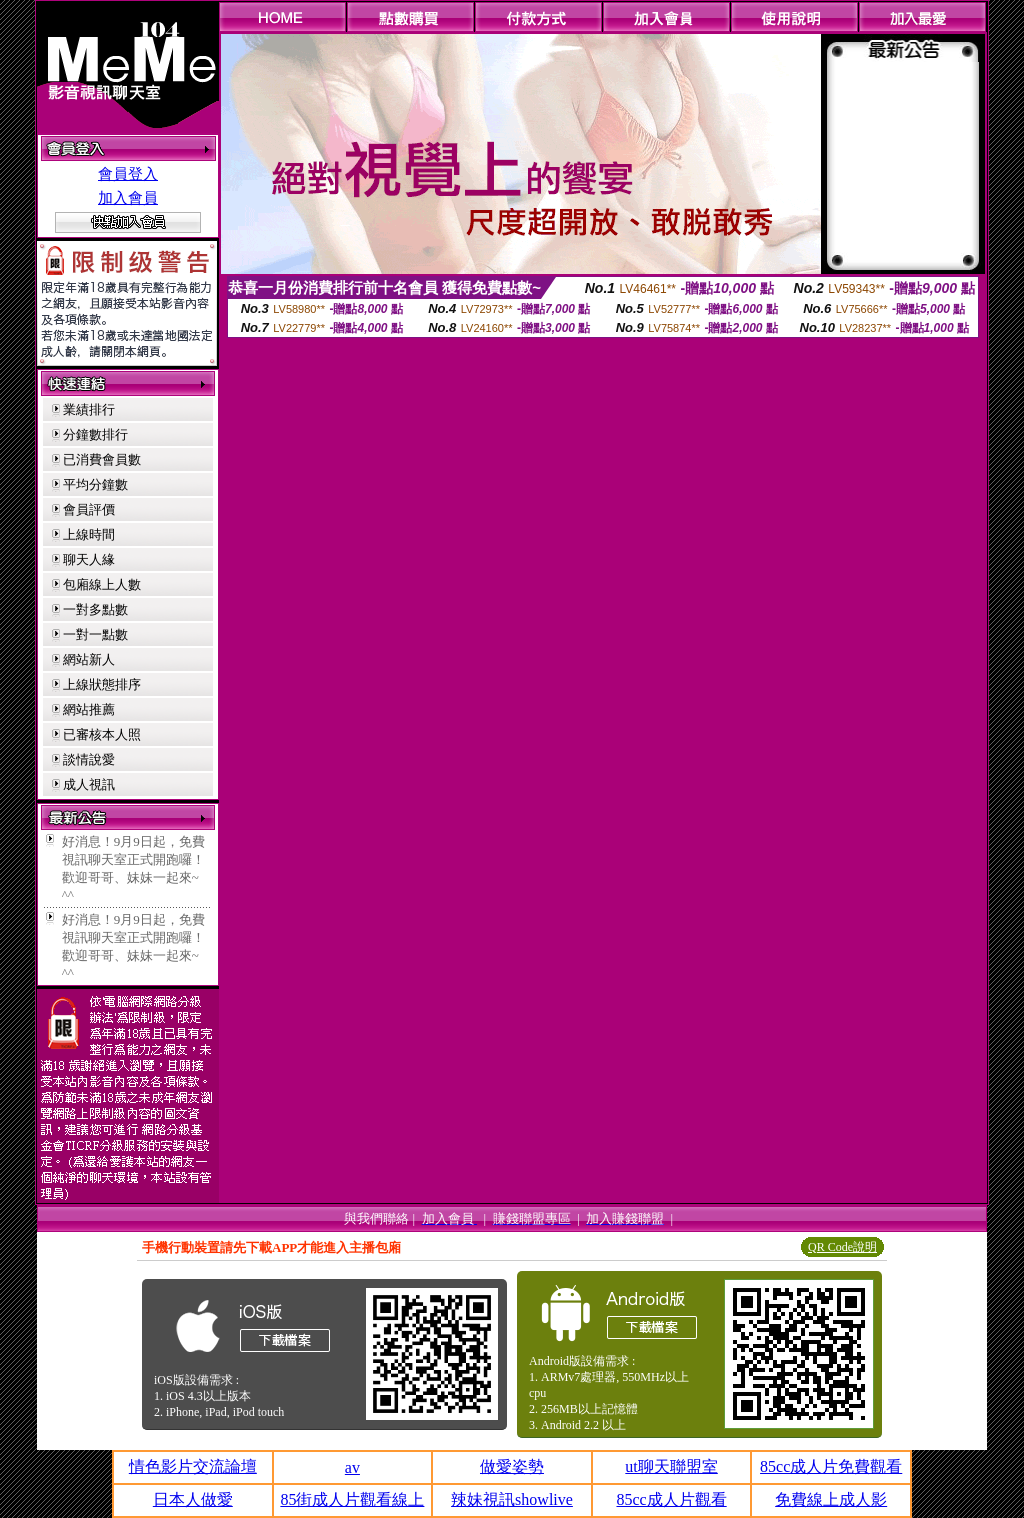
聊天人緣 (89, 559)
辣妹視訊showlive (512, 1499)
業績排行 (89, 409)
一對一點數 (95, 634)
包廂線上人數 (102, 584)
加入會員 (128, 198)
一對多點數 (95, 609)
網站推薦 (89, 709)
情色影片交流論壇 (193, 1466)
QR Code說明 (842, 1247)
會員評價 (89, 509)
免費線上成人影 (831, 1499)
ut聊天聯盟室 (671, 1466)
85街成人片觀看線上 (352, 1499)
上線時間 (89, 534)
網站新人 (89, 659)
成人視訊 (89, 784)
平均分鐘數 (95, 484)
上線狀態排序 (102, 684)
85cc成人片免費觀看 (831, 1466)
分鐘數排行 (95, 434)
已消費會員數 (102, 459)
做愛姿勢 (512, 1466)
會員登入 (128, 174)
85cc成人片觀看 (671, 1499)
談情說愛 (89, 759)
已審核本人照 (102, 734)
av (352, 1467)
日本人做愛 (193, 1499)
